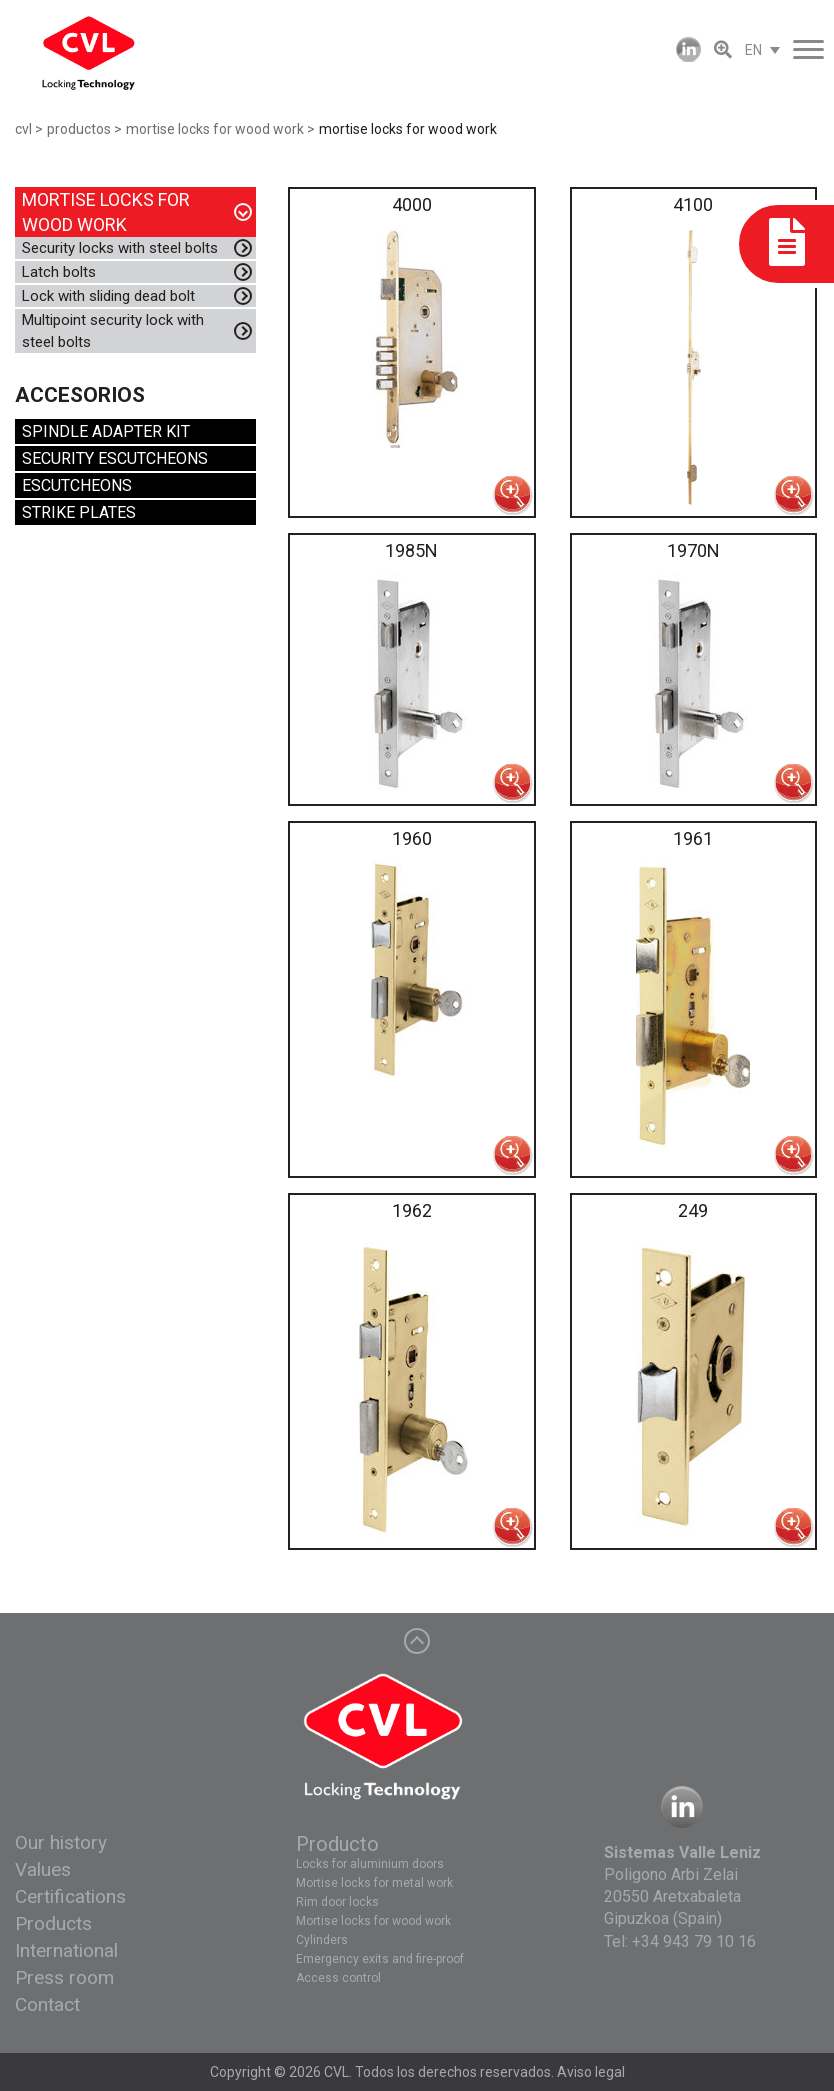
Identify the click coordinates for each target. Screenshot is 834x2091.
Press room (64, 1977)
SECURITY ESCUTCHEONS (115, 458)
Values (43, 1869)
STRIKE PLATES (79, 512)
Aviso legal (591, 2072)
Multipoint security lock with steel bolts (113, 331)
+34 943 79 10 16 (694, 1941)
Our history (61, 1842)
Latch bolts (59, 272)
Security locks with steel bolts (120, 248)
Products (53, 1923)
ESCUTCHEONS (77, 485)
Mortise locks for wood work (373, 1921)
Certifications (70, 1896)
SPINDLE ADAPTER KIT (106, 431)
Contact (47, 2004)
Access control (338, 1978)
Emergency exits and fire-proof (380, 1959)
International (66, 1950)
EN (753, 50)
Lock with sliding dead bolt (108, 296)
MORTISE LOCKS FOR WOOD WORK (106, 212)
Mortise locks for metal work (374, 1883)
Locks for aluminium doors (370, 1864)
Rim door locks (337, 1902)
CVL (336, 2072)
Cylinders (322, 1940)
